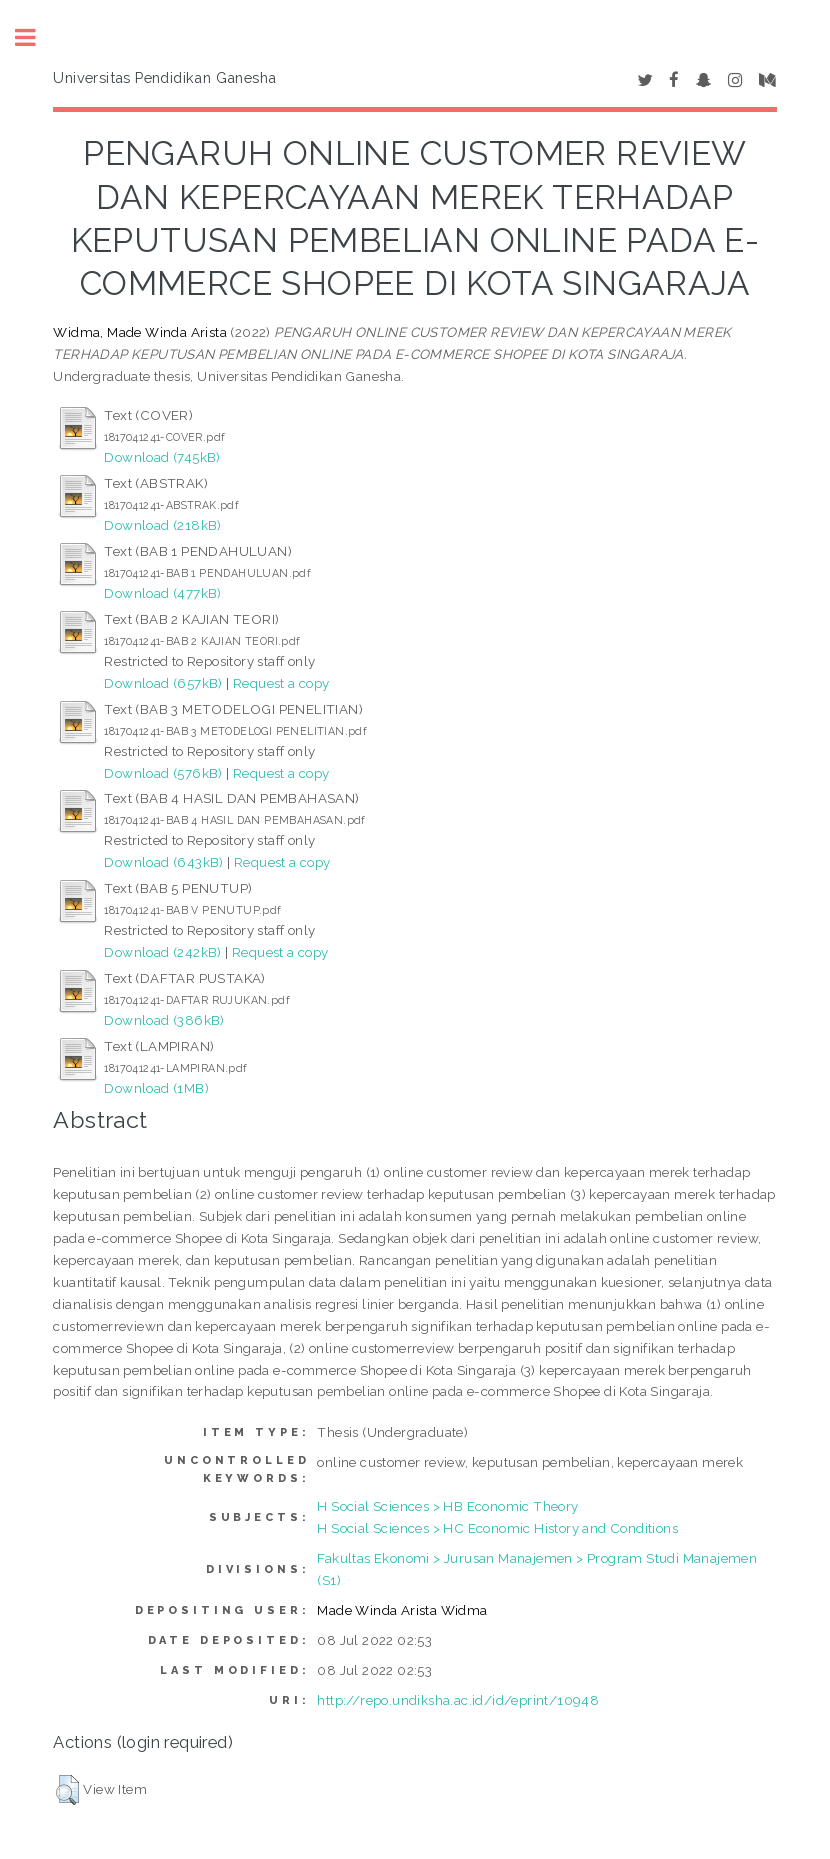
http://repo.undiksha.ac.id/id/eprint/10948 (458, 1700)
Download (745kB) (162, 457)
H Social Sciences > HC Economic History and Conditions (497, 1528)
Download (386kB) (164, 1020)
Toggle (36, 37)
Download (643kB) (163, 862)
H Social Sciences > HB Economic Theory (447, 1506)
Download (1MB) (156, 1088)
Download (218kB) (162, 525)
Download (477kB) (162, 593)
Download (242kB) (162, 952)
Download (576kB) (163, 773)
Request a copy (281, 683)
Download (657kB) (163, 683)
